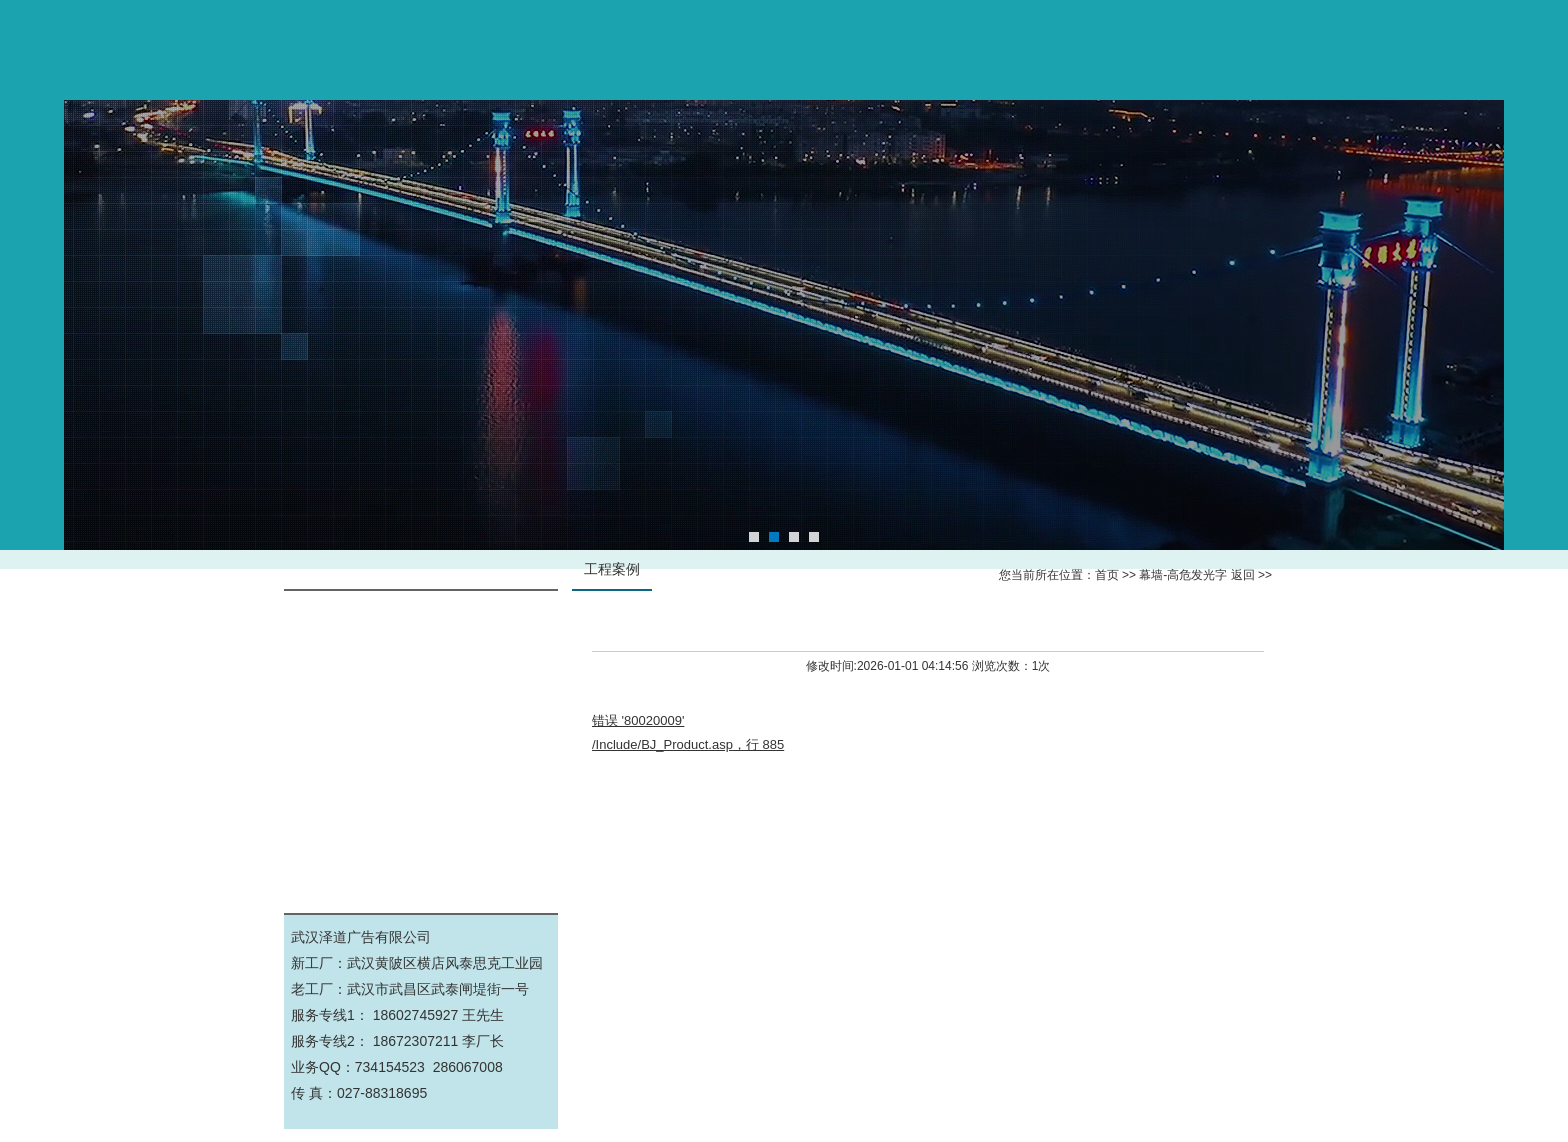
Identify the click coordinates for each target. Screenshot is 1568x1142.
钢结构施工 (421, 708)
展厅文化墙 (421, 798)
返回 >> (1251, 575)
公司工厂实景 (421, 753)
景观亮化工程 (421, 843)
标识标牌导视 (421, 663)
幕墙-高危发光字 (421, 618)
